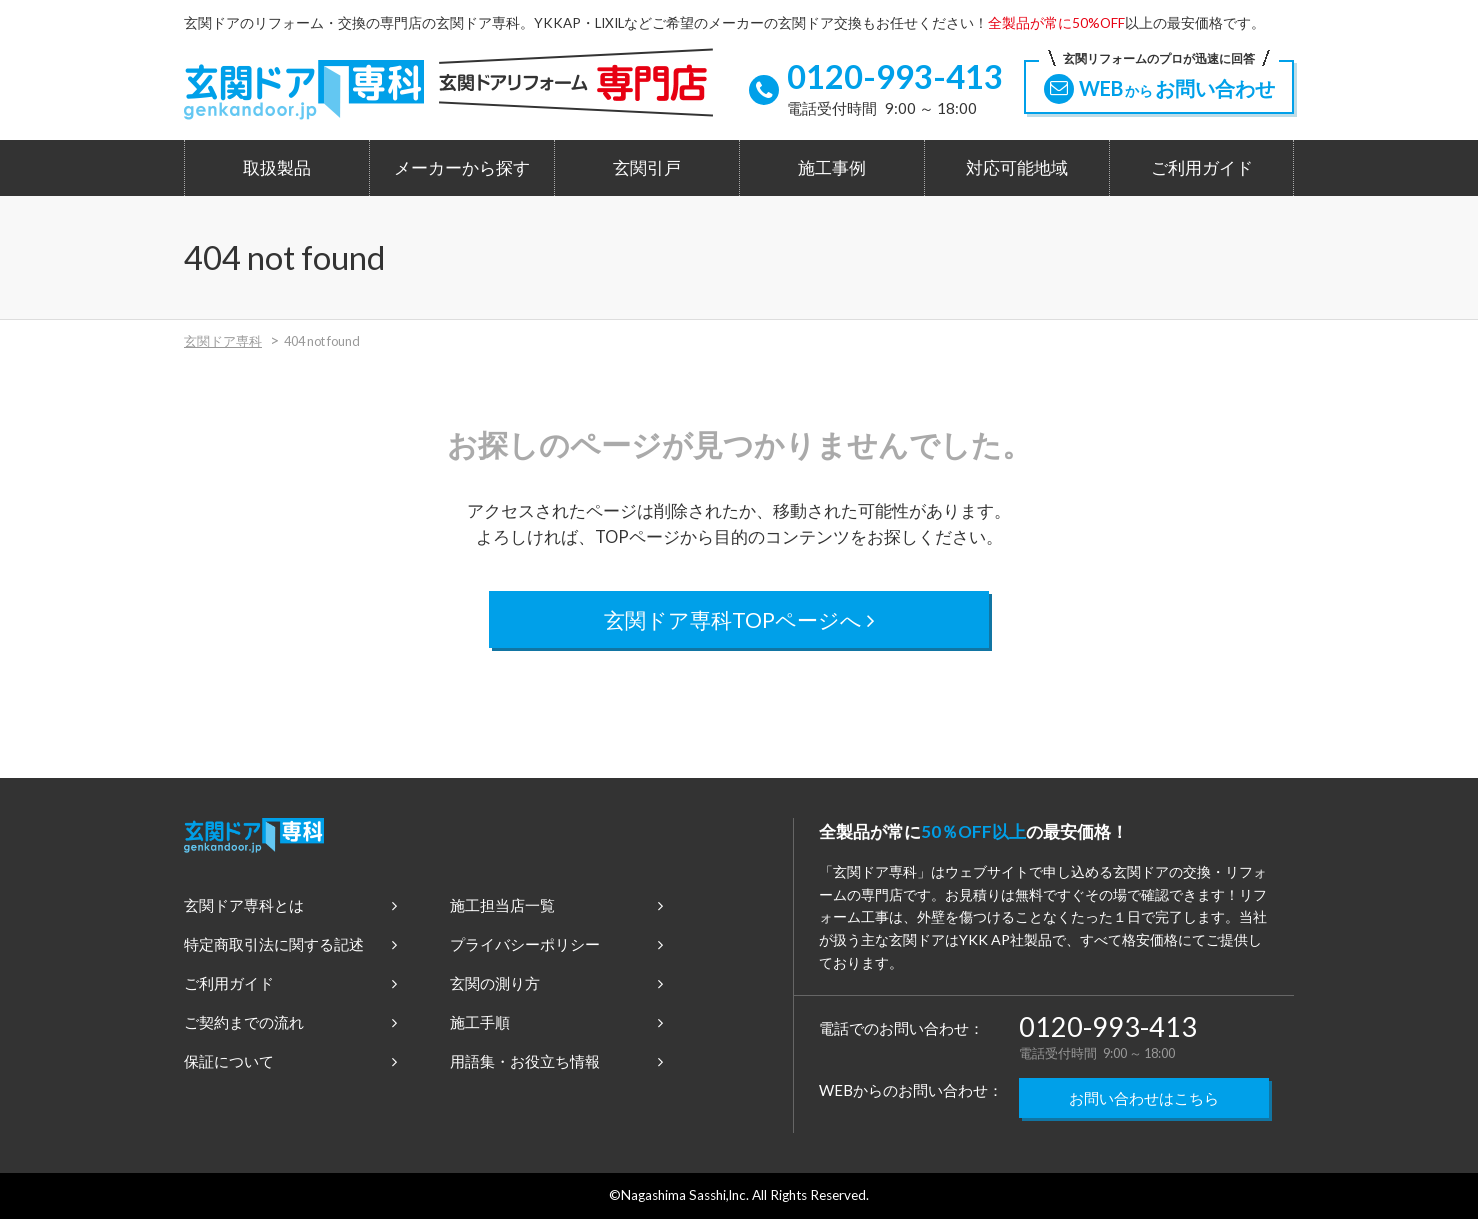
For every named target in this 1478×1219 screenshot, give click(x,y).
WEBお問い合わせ (1159, 82)
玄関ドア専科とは (290, 905)
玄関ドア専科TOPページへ (739, 619)
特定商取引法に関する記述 (290, 944)
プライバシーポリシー (556, 944)
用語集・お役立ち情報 (556, 1061)
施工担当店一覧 (556, 905)
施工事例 (832, 168)
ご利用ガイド (1202, 168)
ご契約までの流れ (290, 1022)
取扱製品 (277, 168)
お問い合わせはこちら (1144, 1098)
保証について (290, 1061)
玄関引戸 (647, 168)
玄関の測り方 (556, 983)
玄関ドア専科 (223, 341)
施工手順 (556, 1022)
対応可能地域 (1017, 168)
